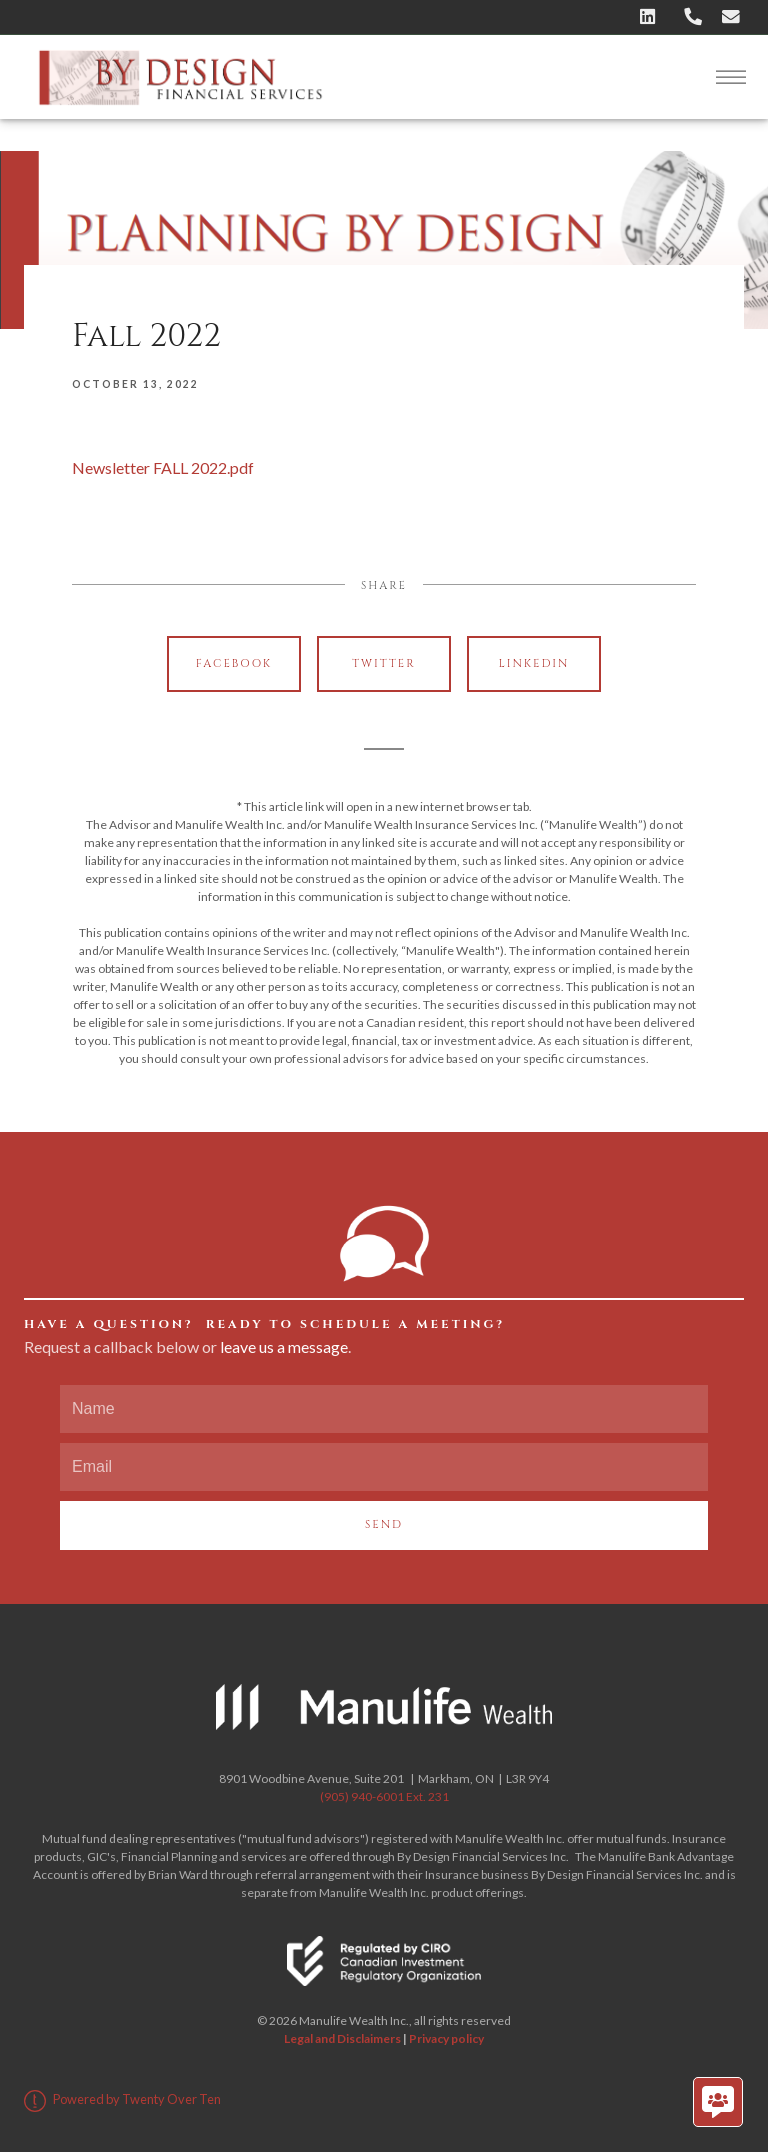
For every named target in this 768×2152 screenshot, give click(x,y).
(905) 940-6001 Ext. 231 (384, 1796)
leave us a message (284, 1346)
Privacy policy (446, 2038)
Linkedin (534, 663)
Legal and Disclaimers (342, 2038)
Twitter (384, 663)
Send (384, 1524)
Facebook (234, 663)
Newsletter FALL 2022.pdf (163, 467)
